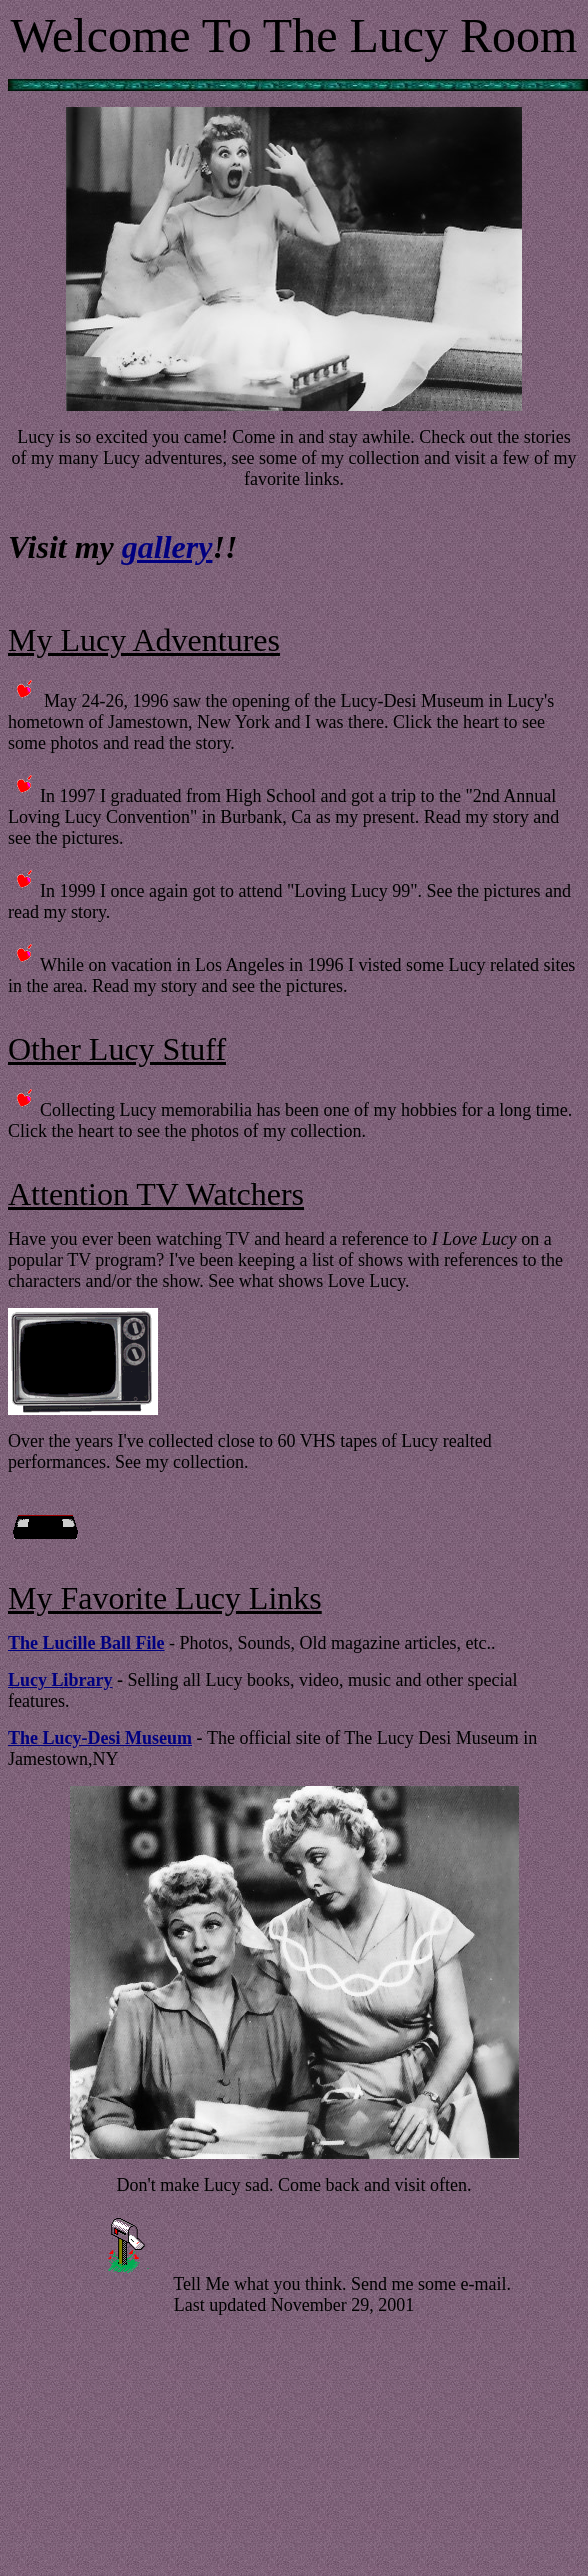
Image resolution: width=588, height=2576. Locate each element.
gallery (167, 547)
